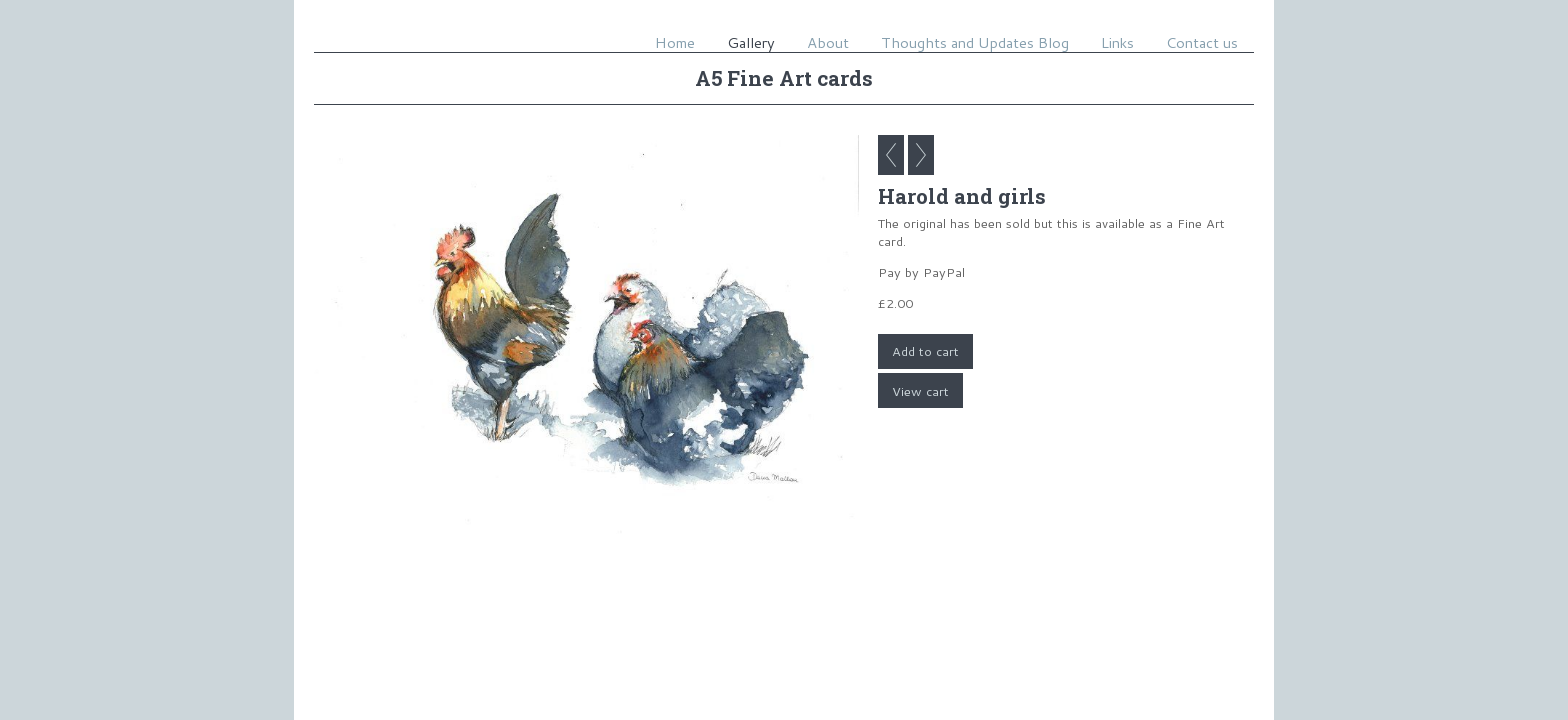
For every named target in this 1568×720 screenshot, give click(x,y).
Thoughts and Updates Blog (975, 42)
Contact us (1202, 42)
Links (1117, 42)
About (828, 42)
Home (675, 42)
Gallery (751, 42)
